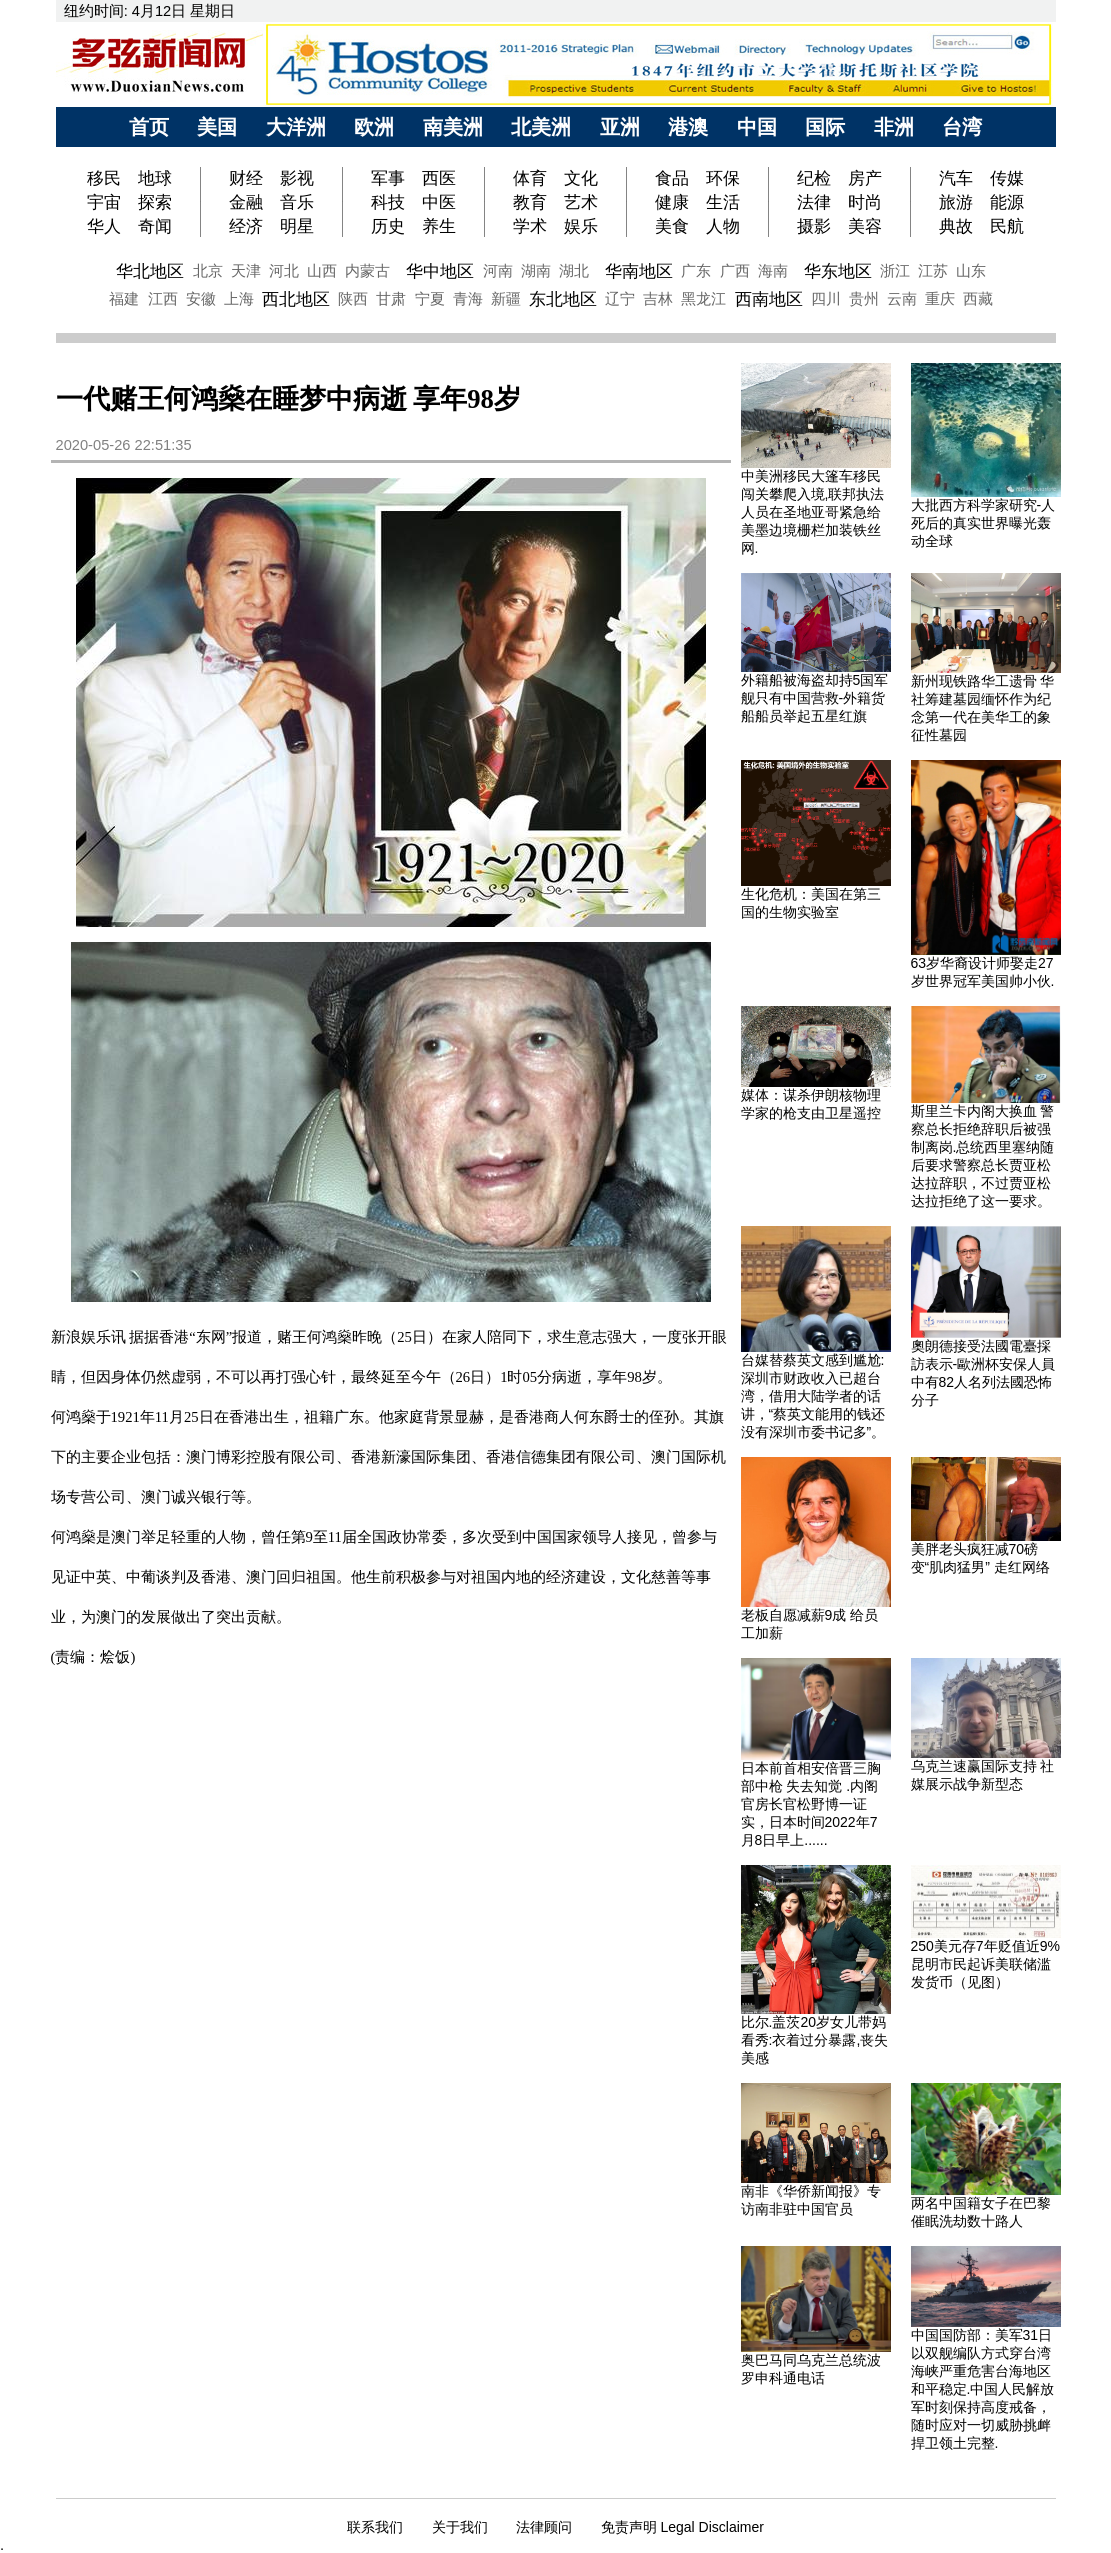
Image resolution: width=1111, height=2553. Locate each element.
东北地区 (563, 299)
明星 (297, 226)
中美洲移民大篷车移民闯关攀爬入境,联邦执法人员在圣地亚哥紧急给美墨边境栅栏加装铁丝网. (813, 512)
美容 (865, 226)
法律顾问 (544, 2527)
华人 (104, 226)
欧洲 (374, 127)
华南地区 (639, 271)
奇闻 (155, 226)
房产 (865, 178)
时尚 (865, 202)
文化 (581, 178)
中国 (757, 127)
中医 (439, 202)
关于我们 (460, 2527)
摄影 (814, 226)
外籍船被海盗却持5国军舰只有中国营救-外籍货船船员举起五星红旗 (815, 698)
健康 (672, 202)
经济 (246, 226)
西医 (439, 178)
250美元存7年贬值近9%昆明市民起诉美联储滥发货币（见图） (985, 1964)
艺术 (581, 202)
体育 (530, 178)
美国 (217, 127)
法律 (814, 202)
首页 (149, 127)
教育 (530, 202)
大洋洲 (296, 127)
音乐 (297, 202)
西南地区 (769, 299)
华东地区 (838, 271)
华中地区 (440, 271)
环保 (723, 178)
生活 (723, 202)
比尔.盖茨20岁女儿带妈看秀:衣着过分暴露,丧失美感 (815, 2040)
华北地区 (150, 271)
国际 (825, 127)
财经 (246, 178)
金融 (246, 202)
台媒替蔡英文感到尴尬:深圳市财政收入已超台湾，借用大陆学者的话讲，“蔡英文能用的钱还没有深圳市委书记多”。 (813, 1396)
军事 (388, 178)
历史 (388, 226)
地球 (155, 178)
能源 (1007, 202)
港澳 (688, 127)
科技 (388, 202)
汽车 (956, 178)
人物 (723, 226)
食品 (672, 178)
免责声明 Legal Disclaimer (682, 2527)
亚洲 (620, 127)
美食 (672, 226)
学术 (530, 226)
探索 (155, 202)
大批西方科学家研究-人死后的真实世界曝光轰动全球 (983, 523)
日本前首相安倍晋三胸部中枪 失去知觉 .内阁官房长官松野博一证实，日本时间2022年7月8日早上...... (811, 1804)
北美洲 (541, 127)
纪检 (814, 178)
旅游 (956, 202)
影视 (297, 178)
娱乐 (581, 226)
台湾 (962, 127)
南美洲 (453, 127)
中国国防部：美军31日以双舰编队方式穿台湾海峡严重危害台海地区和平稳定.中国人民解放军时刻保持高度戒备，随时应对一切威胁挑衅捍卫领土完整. (983, 2389)
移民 (106, 178)
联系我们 (375, 2527)
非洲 (894, 127)
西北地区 (296, 299)
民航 (1007, 226)
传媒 (1007, 178)
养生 (439, 226)
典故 (956, 226)
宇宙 (104, 202)
